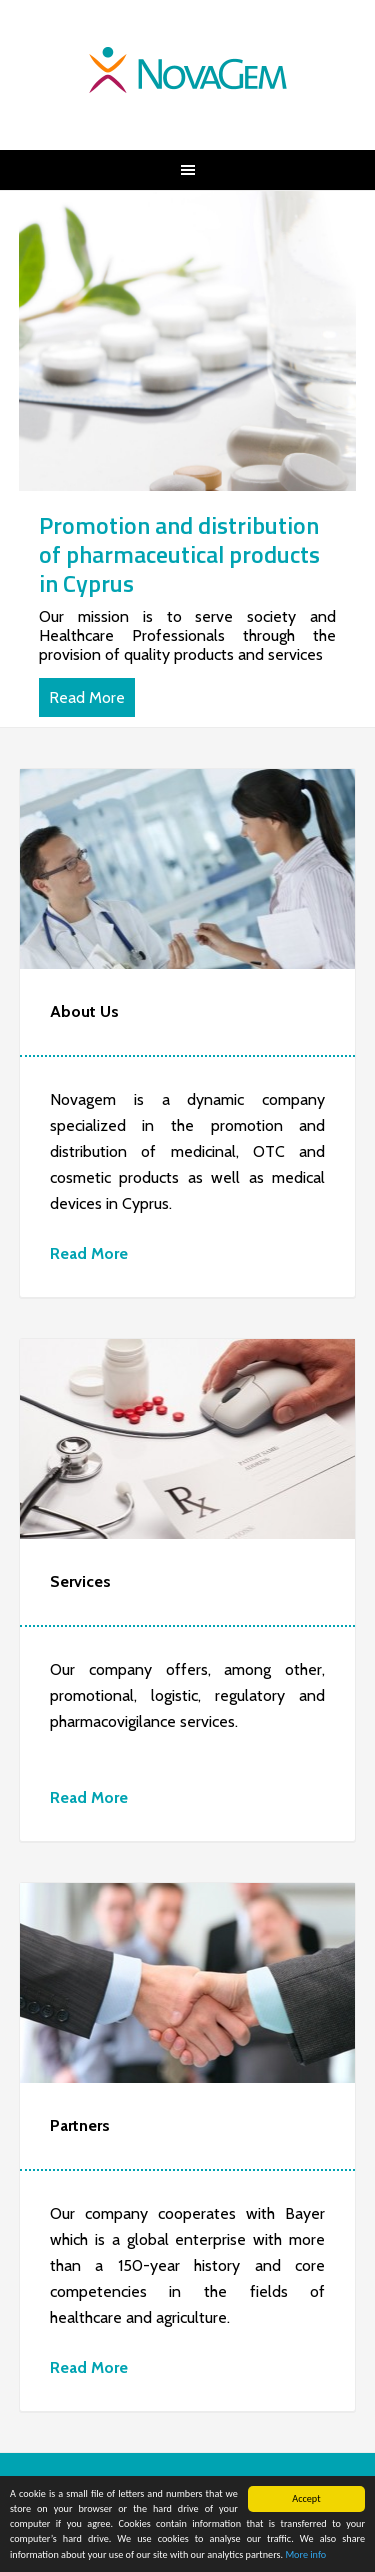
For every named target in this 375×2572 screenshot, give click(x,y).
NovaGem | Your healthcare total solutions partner (188, 70)
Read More (87, 697)
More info (305, 2555)
